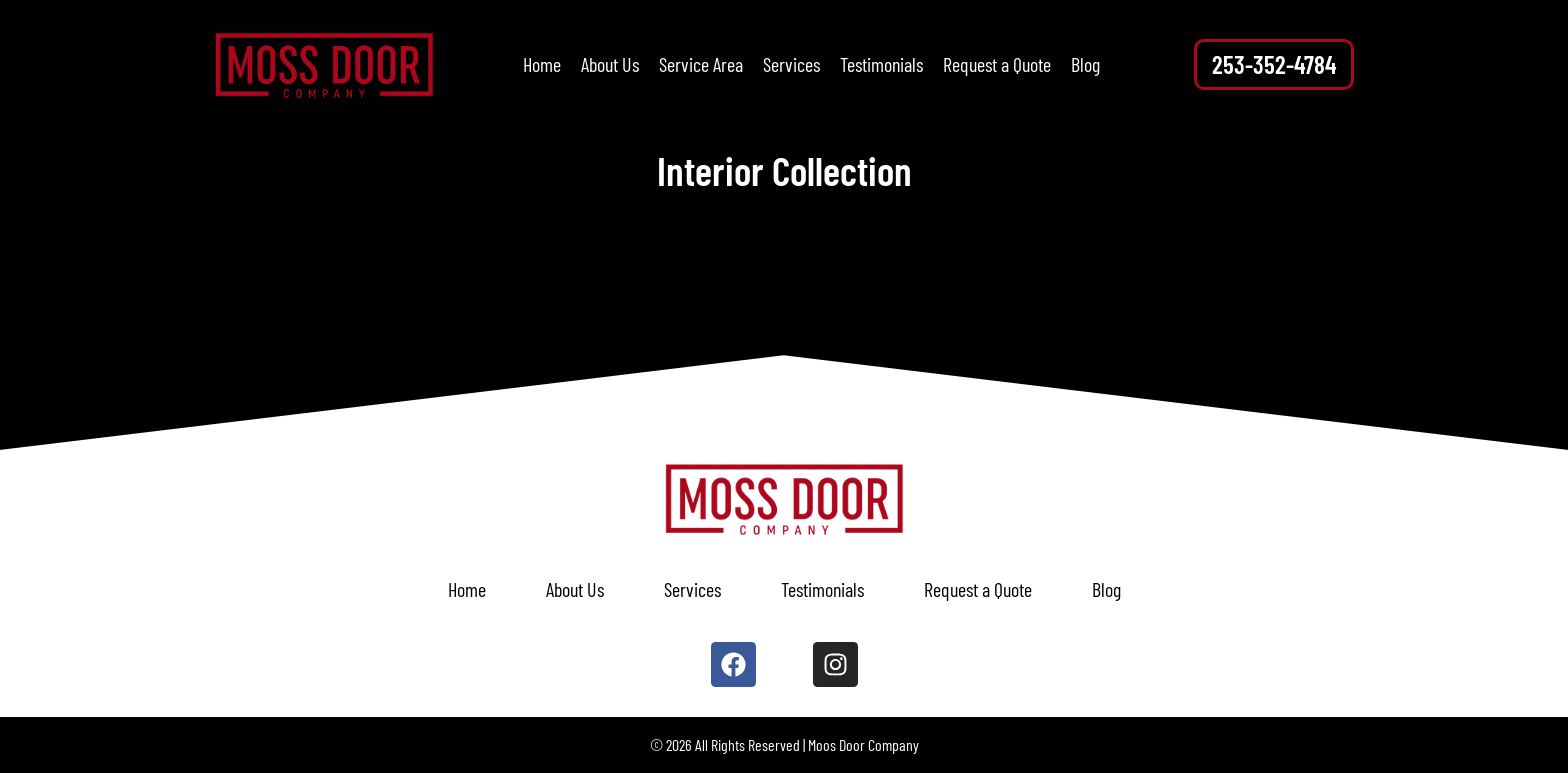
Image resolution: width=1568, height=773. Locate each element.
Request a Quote (997, 64)
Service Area (701, 64)
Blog (1085, 64)
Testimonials (881, 64)
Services (791, 64)
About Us (610, 64)
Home (542, 64)
